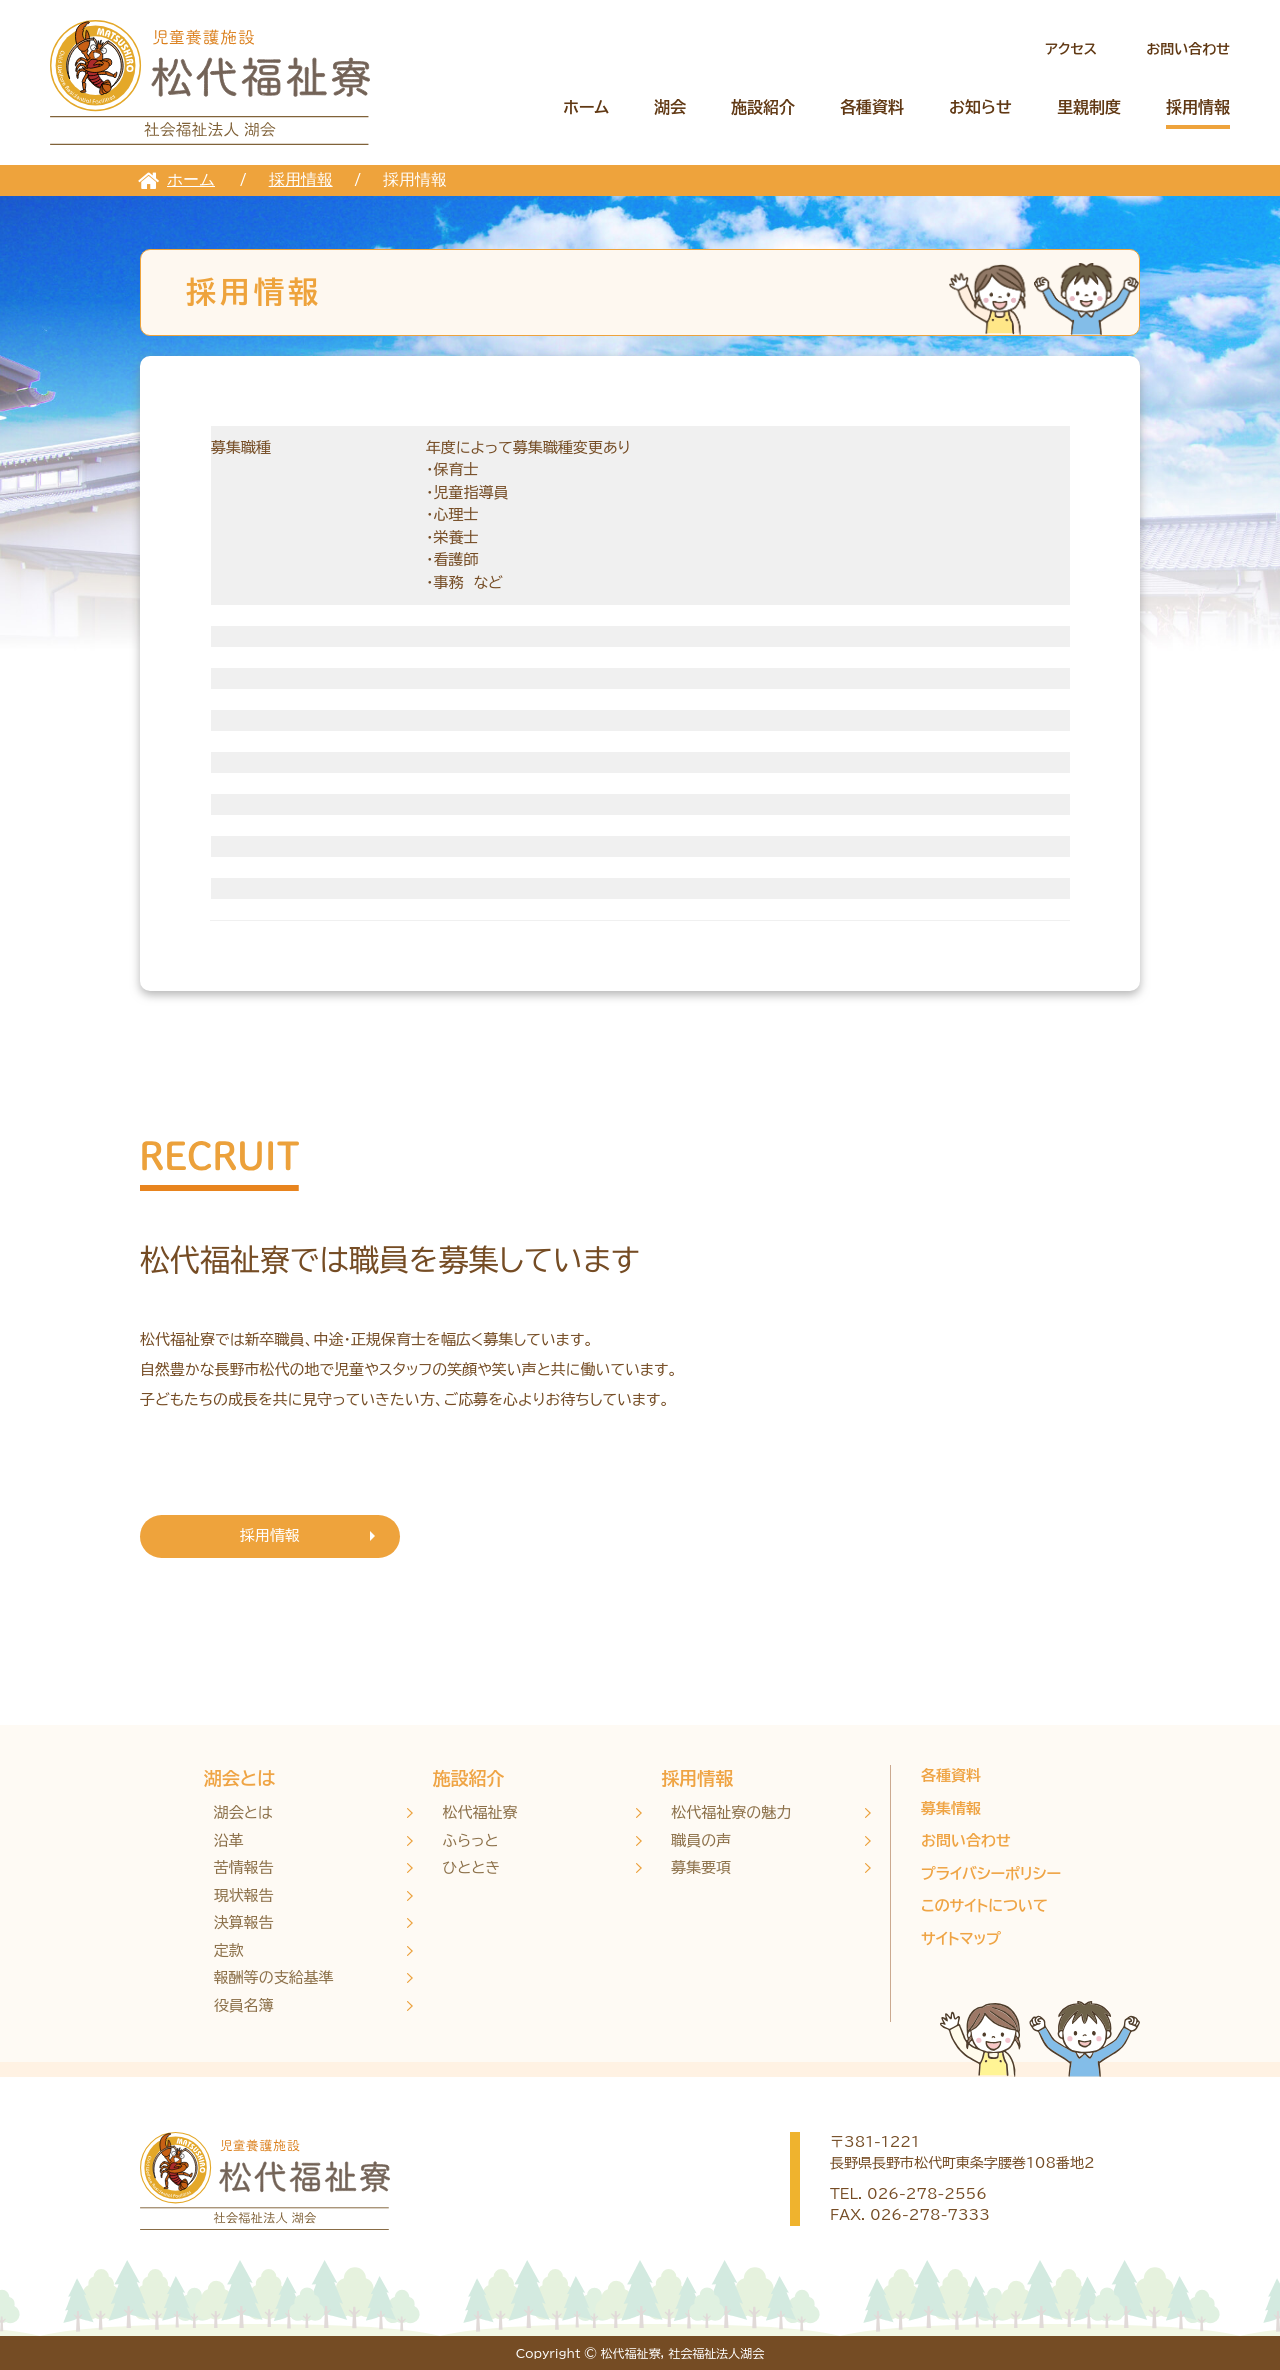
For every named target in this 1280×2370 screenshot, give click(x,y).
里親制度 (1089, 107)
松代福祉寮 (480, 1812)
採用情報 (1198, 107)
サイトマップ (961, 1938)
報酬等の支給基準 (274, 1977)
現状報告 (244, 1895)
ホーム (586, 107)
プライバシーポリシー (991, 1873)
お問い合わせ (1188, 49)
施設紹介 (763, 107)
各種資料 (872, 107)
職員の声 (701, 1840)
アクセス (1071, 49)
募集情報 (951, 1808)
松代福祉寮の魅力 (731, 1812)
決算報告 (244, 1922)
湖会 (670, 107)
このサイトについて (984, 1905)
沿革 (229, 1840)
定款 (229, 1950)
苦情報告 (244, 1867)
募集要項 (701, 1867)
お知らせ (980, 107)
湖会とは (239, 1778)
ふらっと (471, 1840)
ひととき (472, 1867)
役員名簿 (244, 2005)
